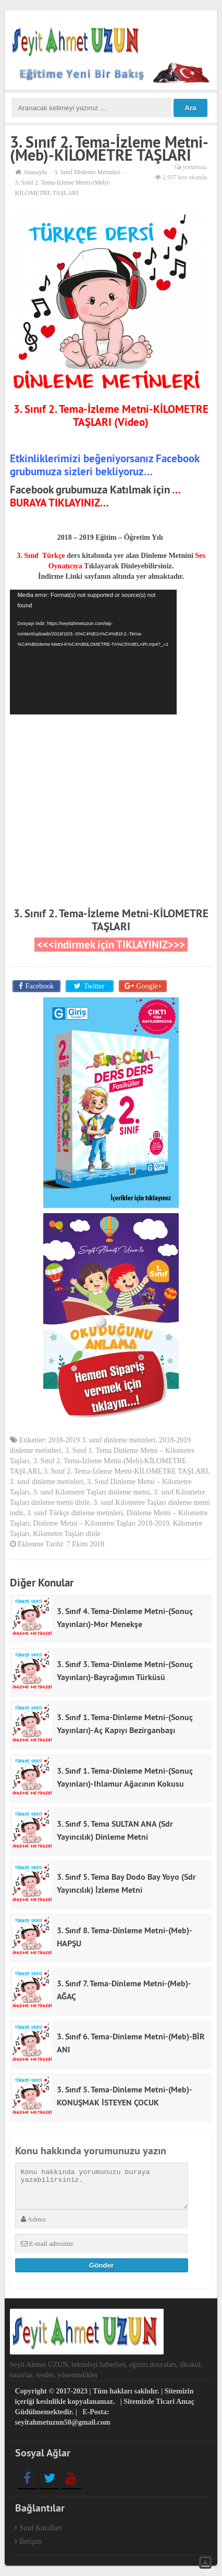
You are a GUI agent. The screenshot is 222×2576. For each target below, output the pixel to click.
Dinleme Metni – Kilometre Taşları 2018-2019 (101, 1523)
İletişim (31, 2541)
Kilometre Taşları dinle (66, 1534)
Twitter (93, 986)
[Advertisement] (111, 797)
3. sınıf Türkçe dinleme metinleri (74, 1513)
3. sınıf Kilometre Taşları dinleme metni (91, 1492)
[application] (93, 652)
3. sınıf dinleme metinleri (47, 1482)
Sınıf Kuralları (41, 2528)
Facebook (40, 986)
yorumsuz (194, 167)
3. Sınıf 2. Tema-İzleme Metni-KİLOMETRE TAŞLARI (111, 919)
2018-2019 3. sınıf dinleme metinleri (102, 1440)
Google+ (149, 986)
